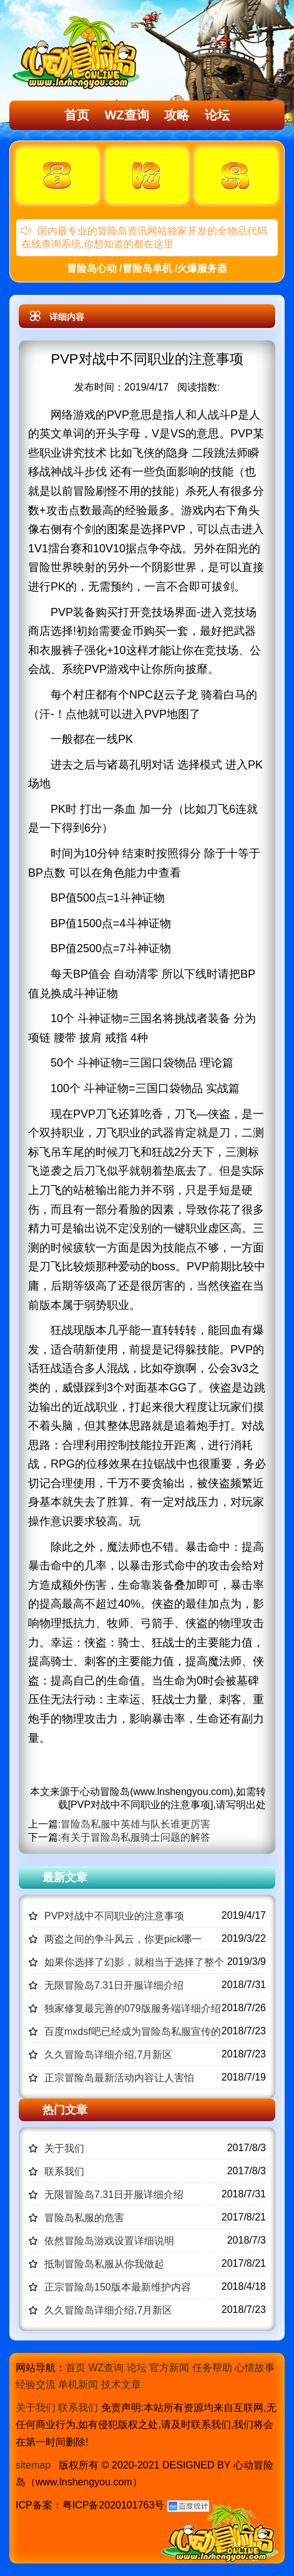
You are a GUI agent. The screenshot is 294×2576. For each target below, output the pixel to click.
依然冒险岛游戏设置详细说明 (109, 2240)
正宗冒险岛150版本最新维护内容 (117, 2287)
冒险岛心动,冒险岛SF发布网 (78, 51)
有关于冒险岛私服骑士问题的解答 (135, 1837)
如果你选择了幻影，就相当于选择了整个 (134, 1962)
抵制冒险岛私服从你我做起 (104, 2264)
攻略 (176, 115)
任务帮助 (212, 2367)
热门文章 (64, 2110)
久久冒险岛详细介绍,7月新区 (108, 2054)
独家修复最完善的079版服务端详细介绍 (132, 2008)
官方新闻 (169, 2367)
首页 (76, 115)
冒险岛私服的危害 (84, 2217)
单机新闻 (78, 2384)
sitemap (33, 2465)
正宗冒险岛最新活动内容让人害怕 (119, 2077)
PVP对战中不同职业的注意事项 (114, 1916)
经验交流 (36, 2384)
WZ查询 (127, 115)
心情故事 (255, 2367)
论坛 (217, 115)
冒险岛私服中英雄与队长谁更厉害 (135, 1824)
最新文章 (64, 1877)
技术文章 (121, 2384)
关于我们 (64, 2148)
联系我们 (64, 2171)
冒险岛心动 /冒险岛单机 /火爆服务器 (147, 268)
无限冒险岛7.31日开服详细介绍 (114, 1985)
